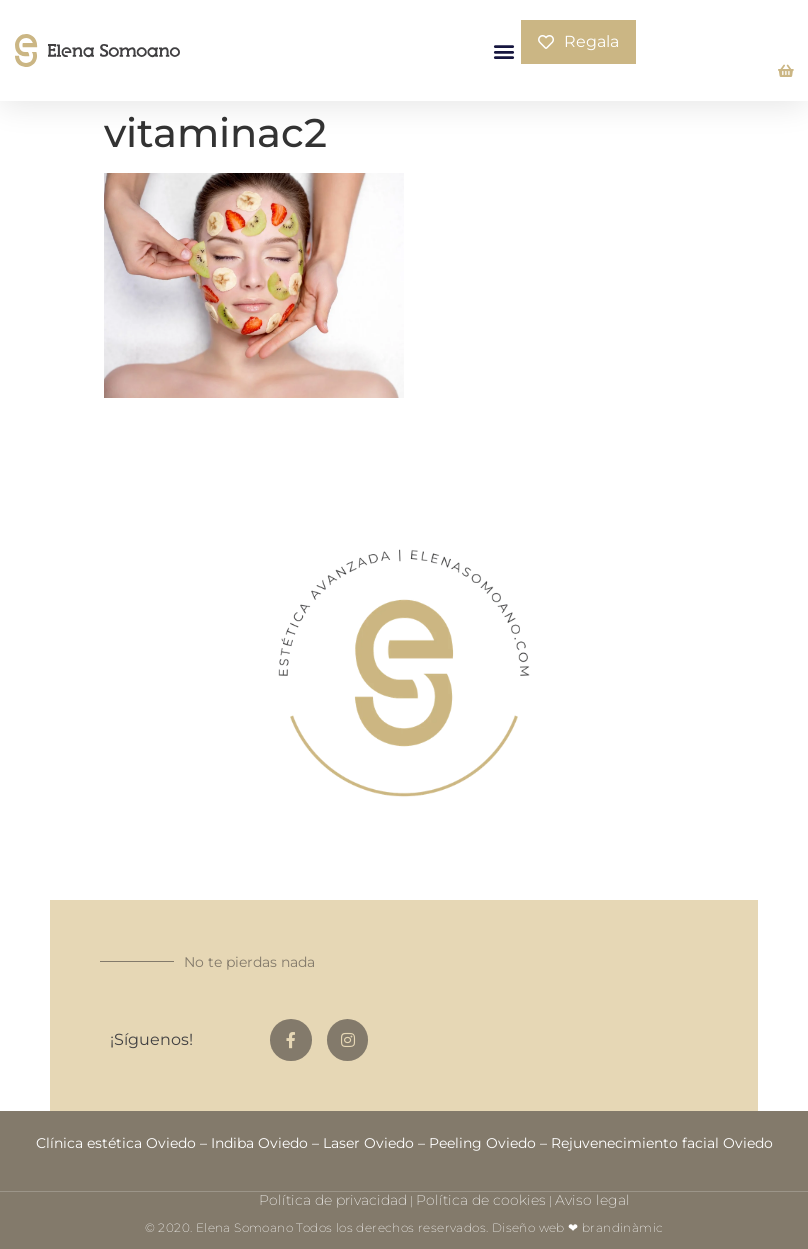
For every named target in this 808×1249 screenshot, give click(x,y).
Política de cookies (481, 1200)
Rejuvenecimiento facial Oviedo (662, 1143)
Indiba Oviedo (259, 1143)
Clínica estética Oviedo (116, 1143)
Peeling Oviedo (482, 1143)
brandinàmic (622, 1227)
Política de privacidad (333, 1200)
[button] (504, 50)
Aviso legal (592, 1200)
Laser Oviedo (368, 1143)
